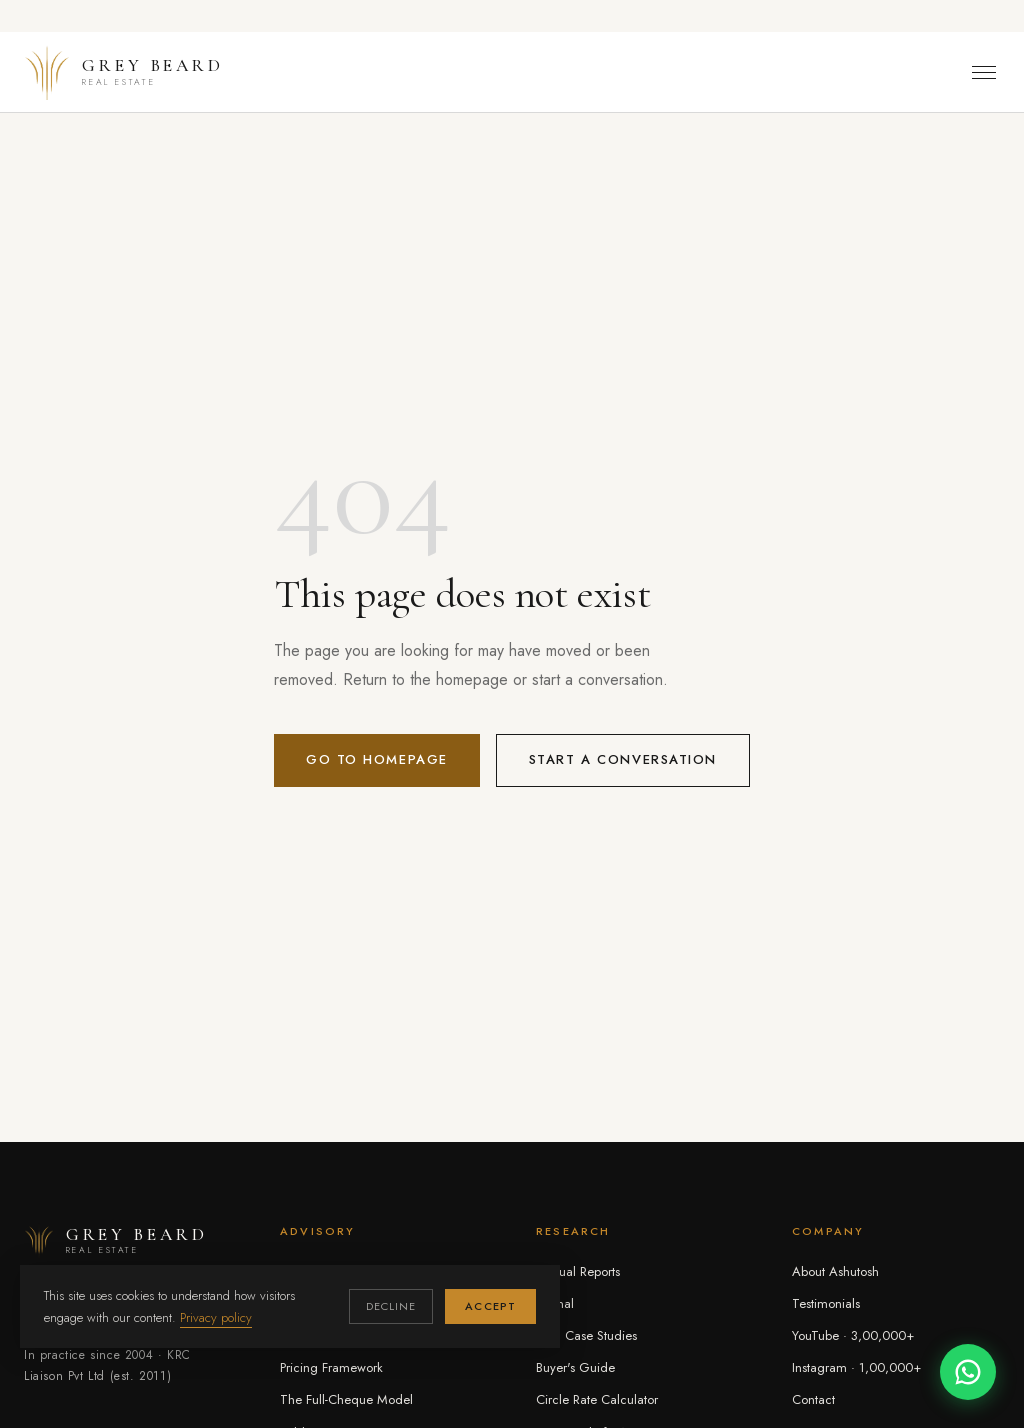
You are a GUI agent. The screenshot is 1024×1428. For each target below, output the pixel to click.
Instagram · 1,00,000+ (856, 1367)
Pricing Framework (331, 1367)
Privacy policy (216, 1317)
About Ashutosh (835, 1271)
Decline (391, 1306)
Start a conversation (623, 759)
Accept (490, 1306)
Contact (813, 1399)
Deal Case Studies (586, 1335)
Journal (555, 1303)
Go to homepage (377, 759)
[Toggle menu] (984, 72)
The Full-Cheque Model (346, 1399)
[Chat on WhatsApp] (968, 1372)
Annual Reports (578, 1271)
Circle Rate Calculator (597, 1399)
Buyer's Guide (575, 1367)
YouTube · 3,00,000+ (853, 1335)
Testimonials (826, 1303)
